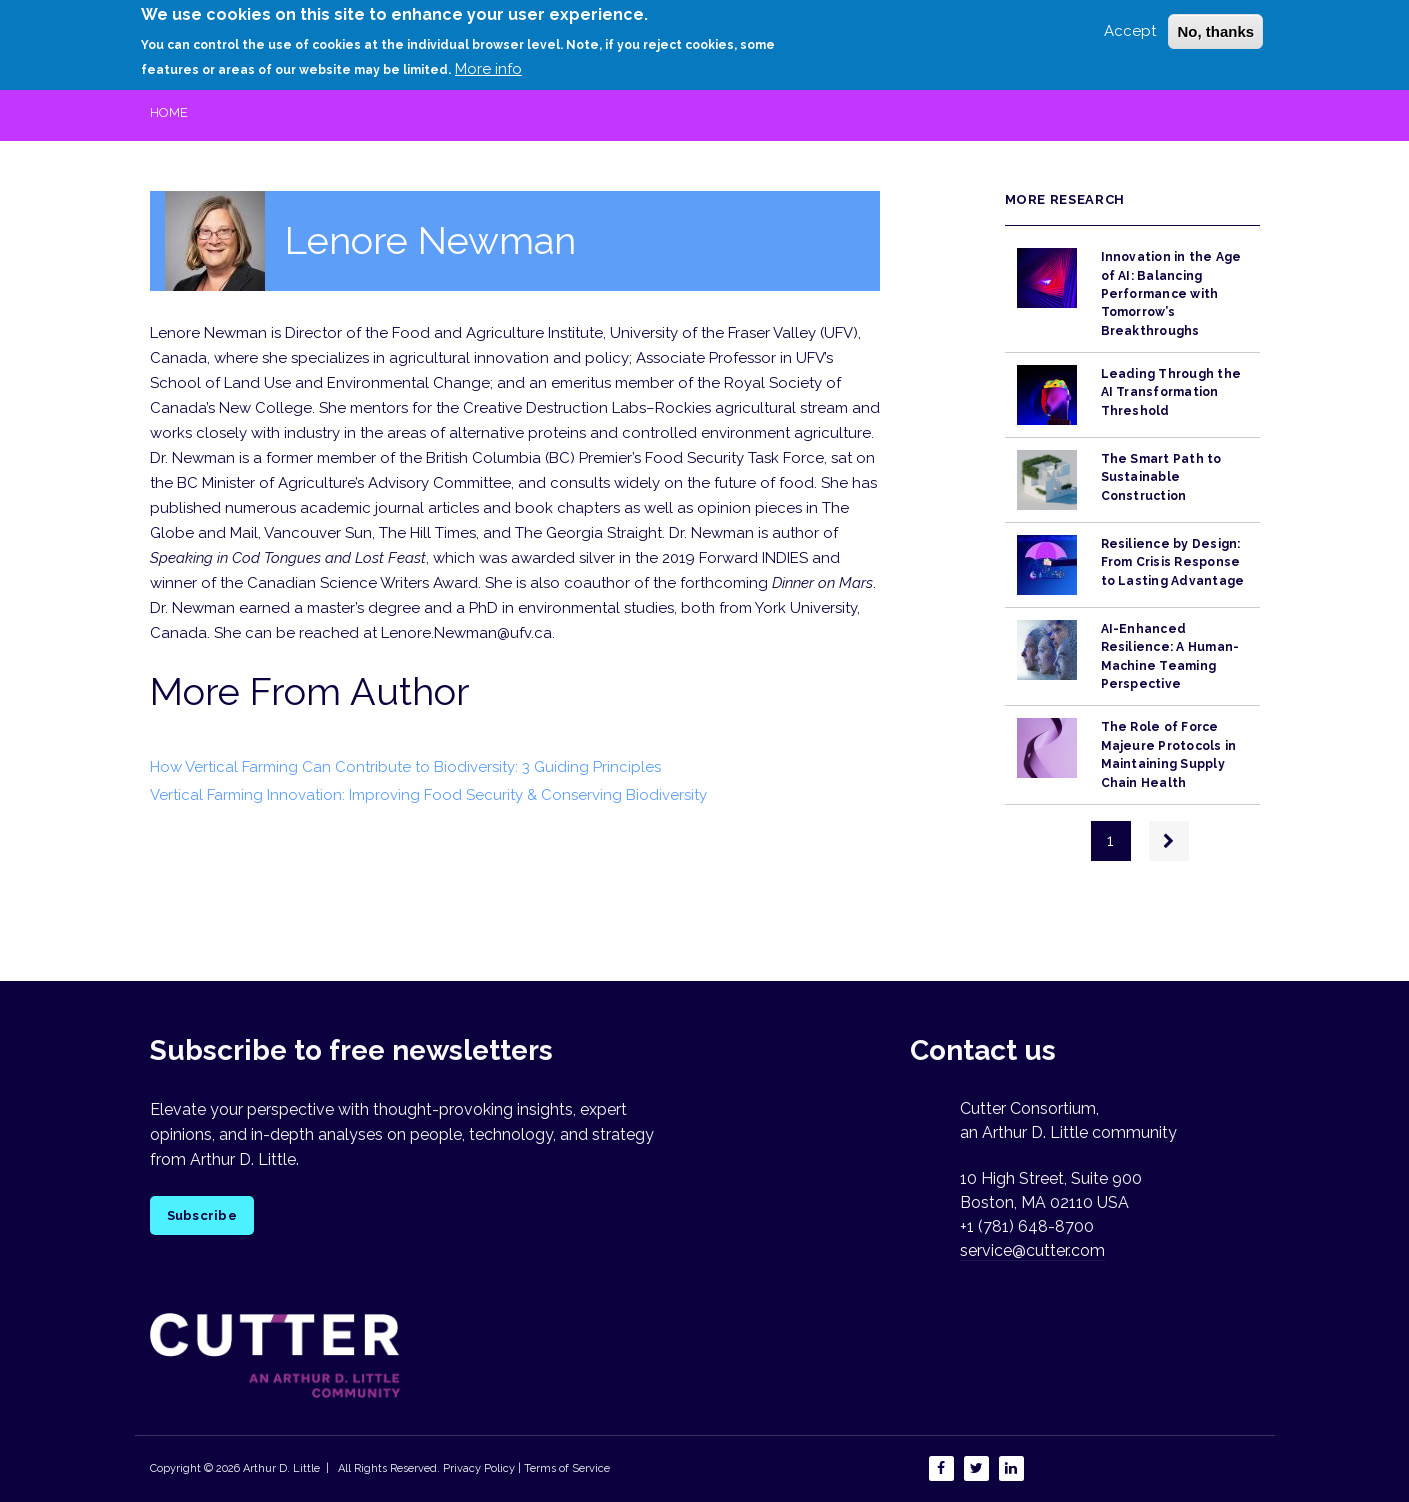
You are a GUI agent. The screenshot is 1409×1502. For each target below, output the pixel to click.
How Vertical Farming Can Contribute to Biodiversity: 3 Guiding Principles (405, 767)
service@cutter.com (1032, 1250)
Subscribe (202, 1215)
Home (169, 112)
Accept (1130, 24)
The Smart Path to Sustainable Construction (1161, 477)
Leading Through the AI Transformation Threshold (1171, 392)
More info (488, 61)
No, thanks (1215, 24)
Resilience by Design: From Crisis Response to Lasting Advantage (1173, 562)
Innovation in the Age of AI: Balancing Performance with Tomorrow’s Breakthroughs (1171, 293)
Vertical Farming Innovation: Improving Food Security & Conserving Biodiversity (428, 795)
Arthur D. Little (280, 1468)
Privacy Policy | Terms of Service (526, 1468)
